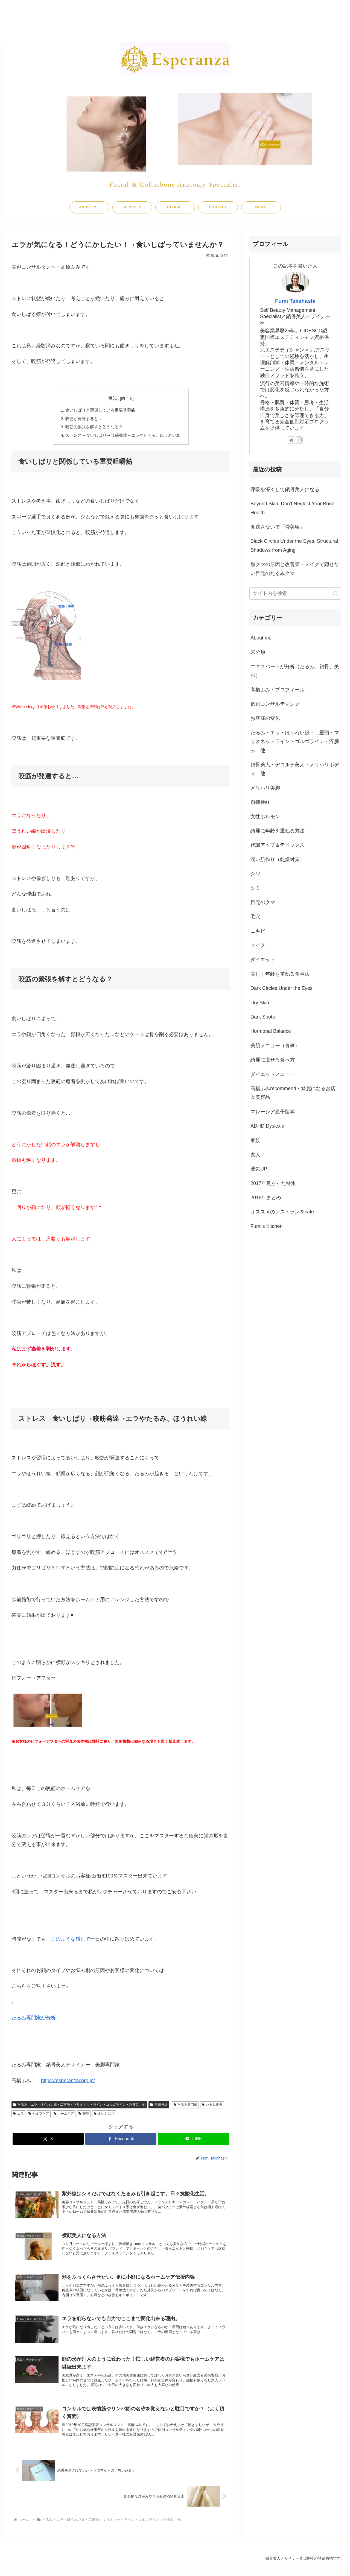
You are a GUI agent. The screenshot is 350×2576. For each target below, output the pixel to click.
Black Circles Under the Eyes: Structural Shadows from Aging (294, 545)
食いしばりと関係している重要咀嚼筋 (99, 410)
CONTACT (218, 207)
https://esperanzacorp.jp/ (68, 2082)
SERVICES (132, 207)
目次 (113, 398)
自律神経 (159, 2107)
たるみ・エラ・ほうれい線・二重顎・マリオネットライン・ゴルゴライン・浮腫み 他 (79, 2107)
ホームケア (64, 2115)
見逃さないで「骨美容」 (277, 527)
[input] (295, 593)
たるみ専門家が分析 (33, 2019)
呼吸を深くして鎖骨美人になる (284, 489)
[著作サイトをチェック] (291, 440)
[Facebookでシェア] (120, 2141)
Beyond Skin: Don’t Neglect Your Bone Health (292, 508)
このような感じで (70, 1941)
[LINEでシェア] (193, 2141)
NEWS (261, 207)
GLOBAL (175, 207)
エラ (18, 2115)
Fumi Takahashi (295, 301)
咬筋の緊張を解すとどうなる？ (92, 428)
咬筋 (83, 2115)
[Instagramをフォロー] (299, 440)
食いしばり (104, 2115)
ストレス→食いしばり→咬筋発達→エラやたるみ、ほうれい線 (123, 437)
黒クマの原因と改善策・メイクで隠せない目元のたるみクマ (294, 569)
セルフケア (38, 2115)
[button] (335, 593)
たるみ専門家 (185, 2107)
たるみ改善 (212, 2107)
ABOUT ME (89, 207)
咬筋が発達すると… (81, 419)
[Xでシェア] (48, 2141)
